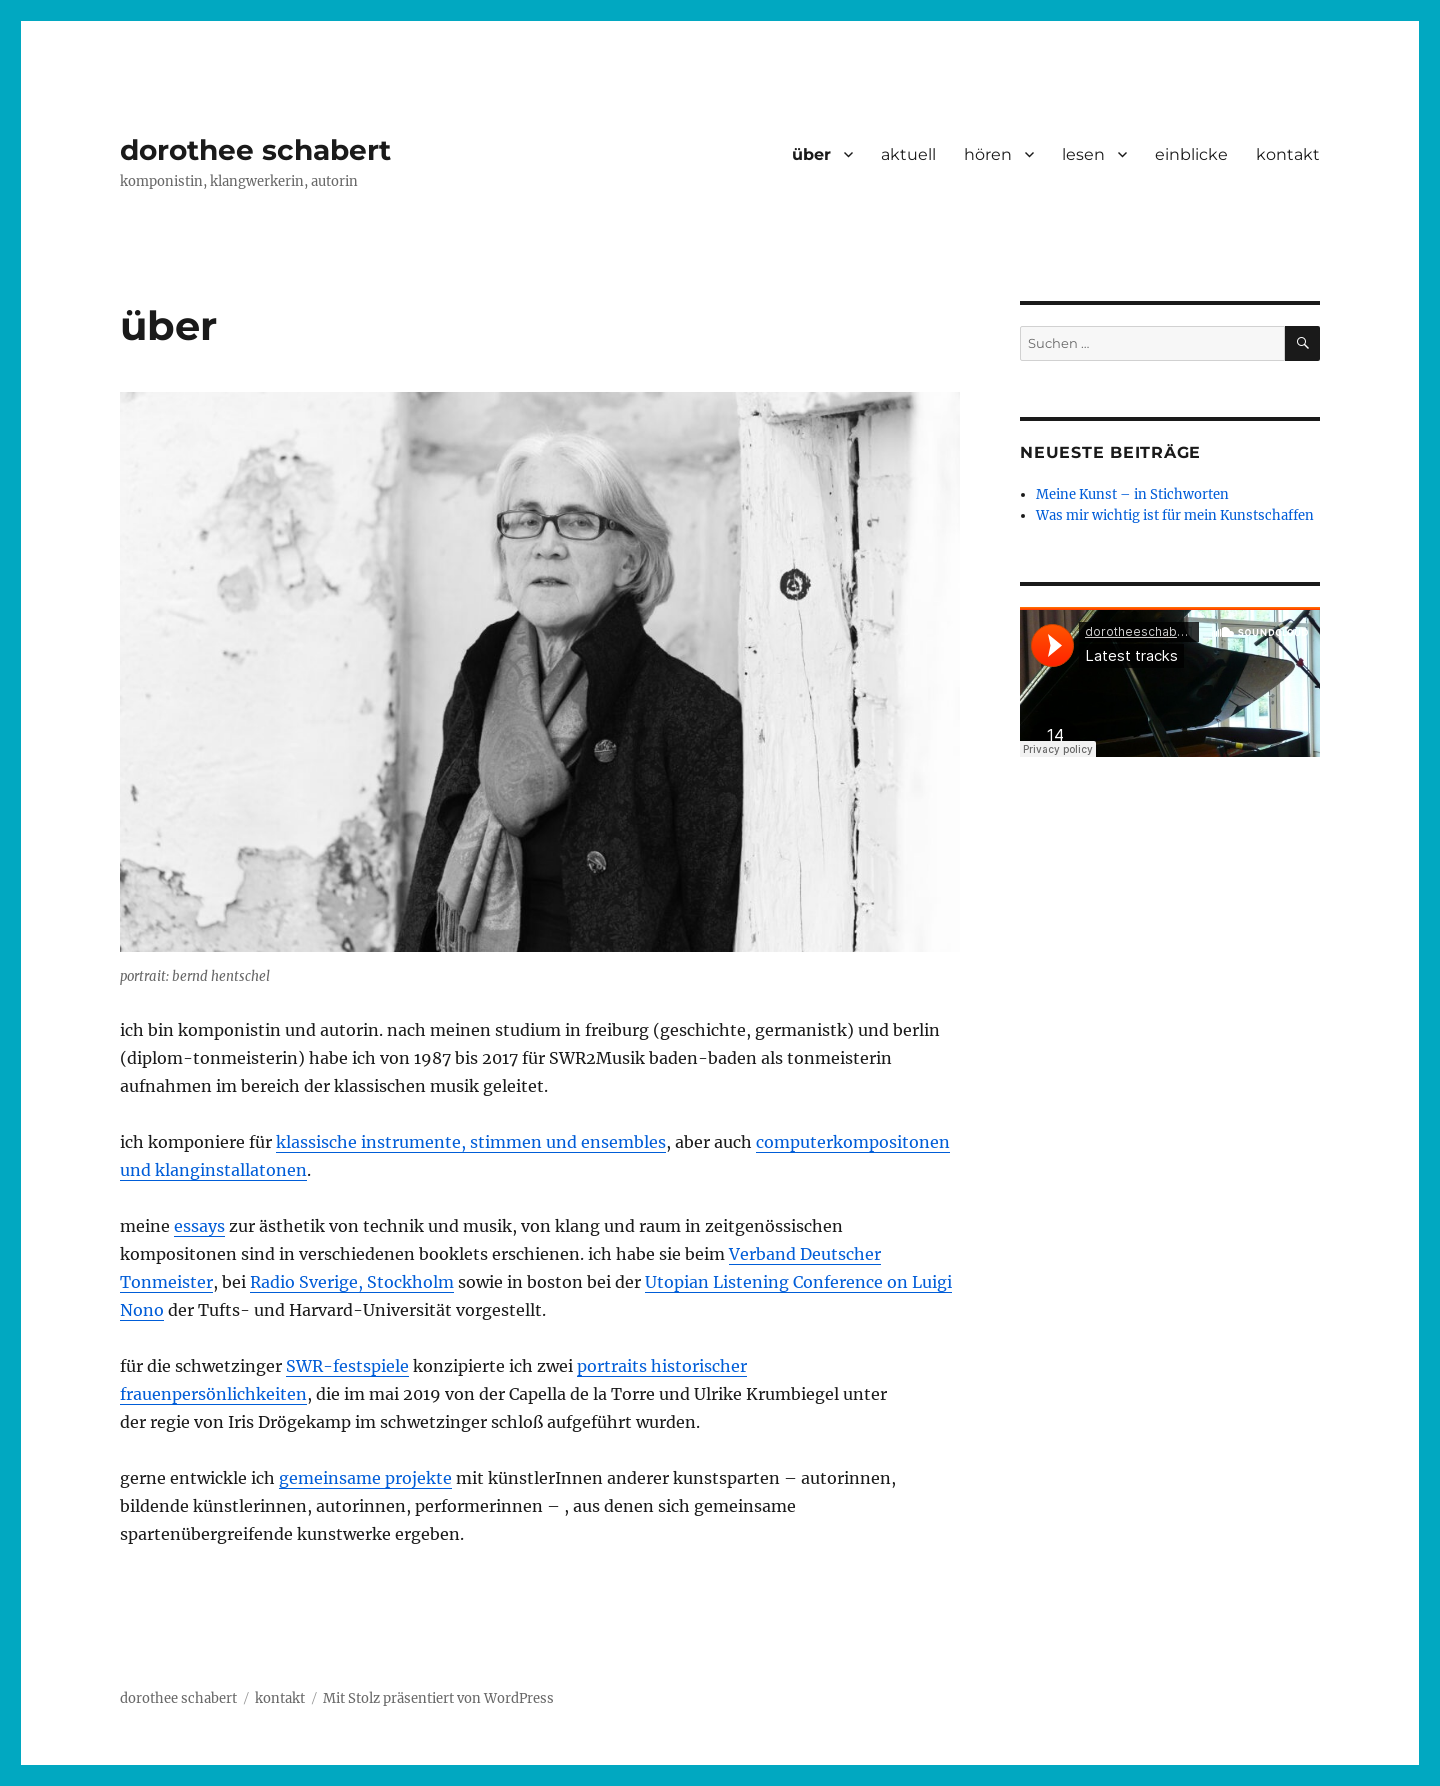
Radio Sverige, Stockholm (352, 1282)
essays (199, 1226)
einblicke (1191, 154)
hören (988, 154)
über (811, 154)
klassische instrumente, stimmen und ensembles (471, 1142)
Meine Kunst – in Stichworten (1132, 494)
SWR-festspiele (347, 1366)
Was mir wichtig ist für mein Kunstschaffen (1175, 515)
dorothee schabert (255, 150)
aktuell (908, 154)
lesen (1083, 154)
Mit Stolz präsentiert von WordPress (438, 1698)
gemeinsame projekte (365, 1478)
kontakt (1288, 154)
